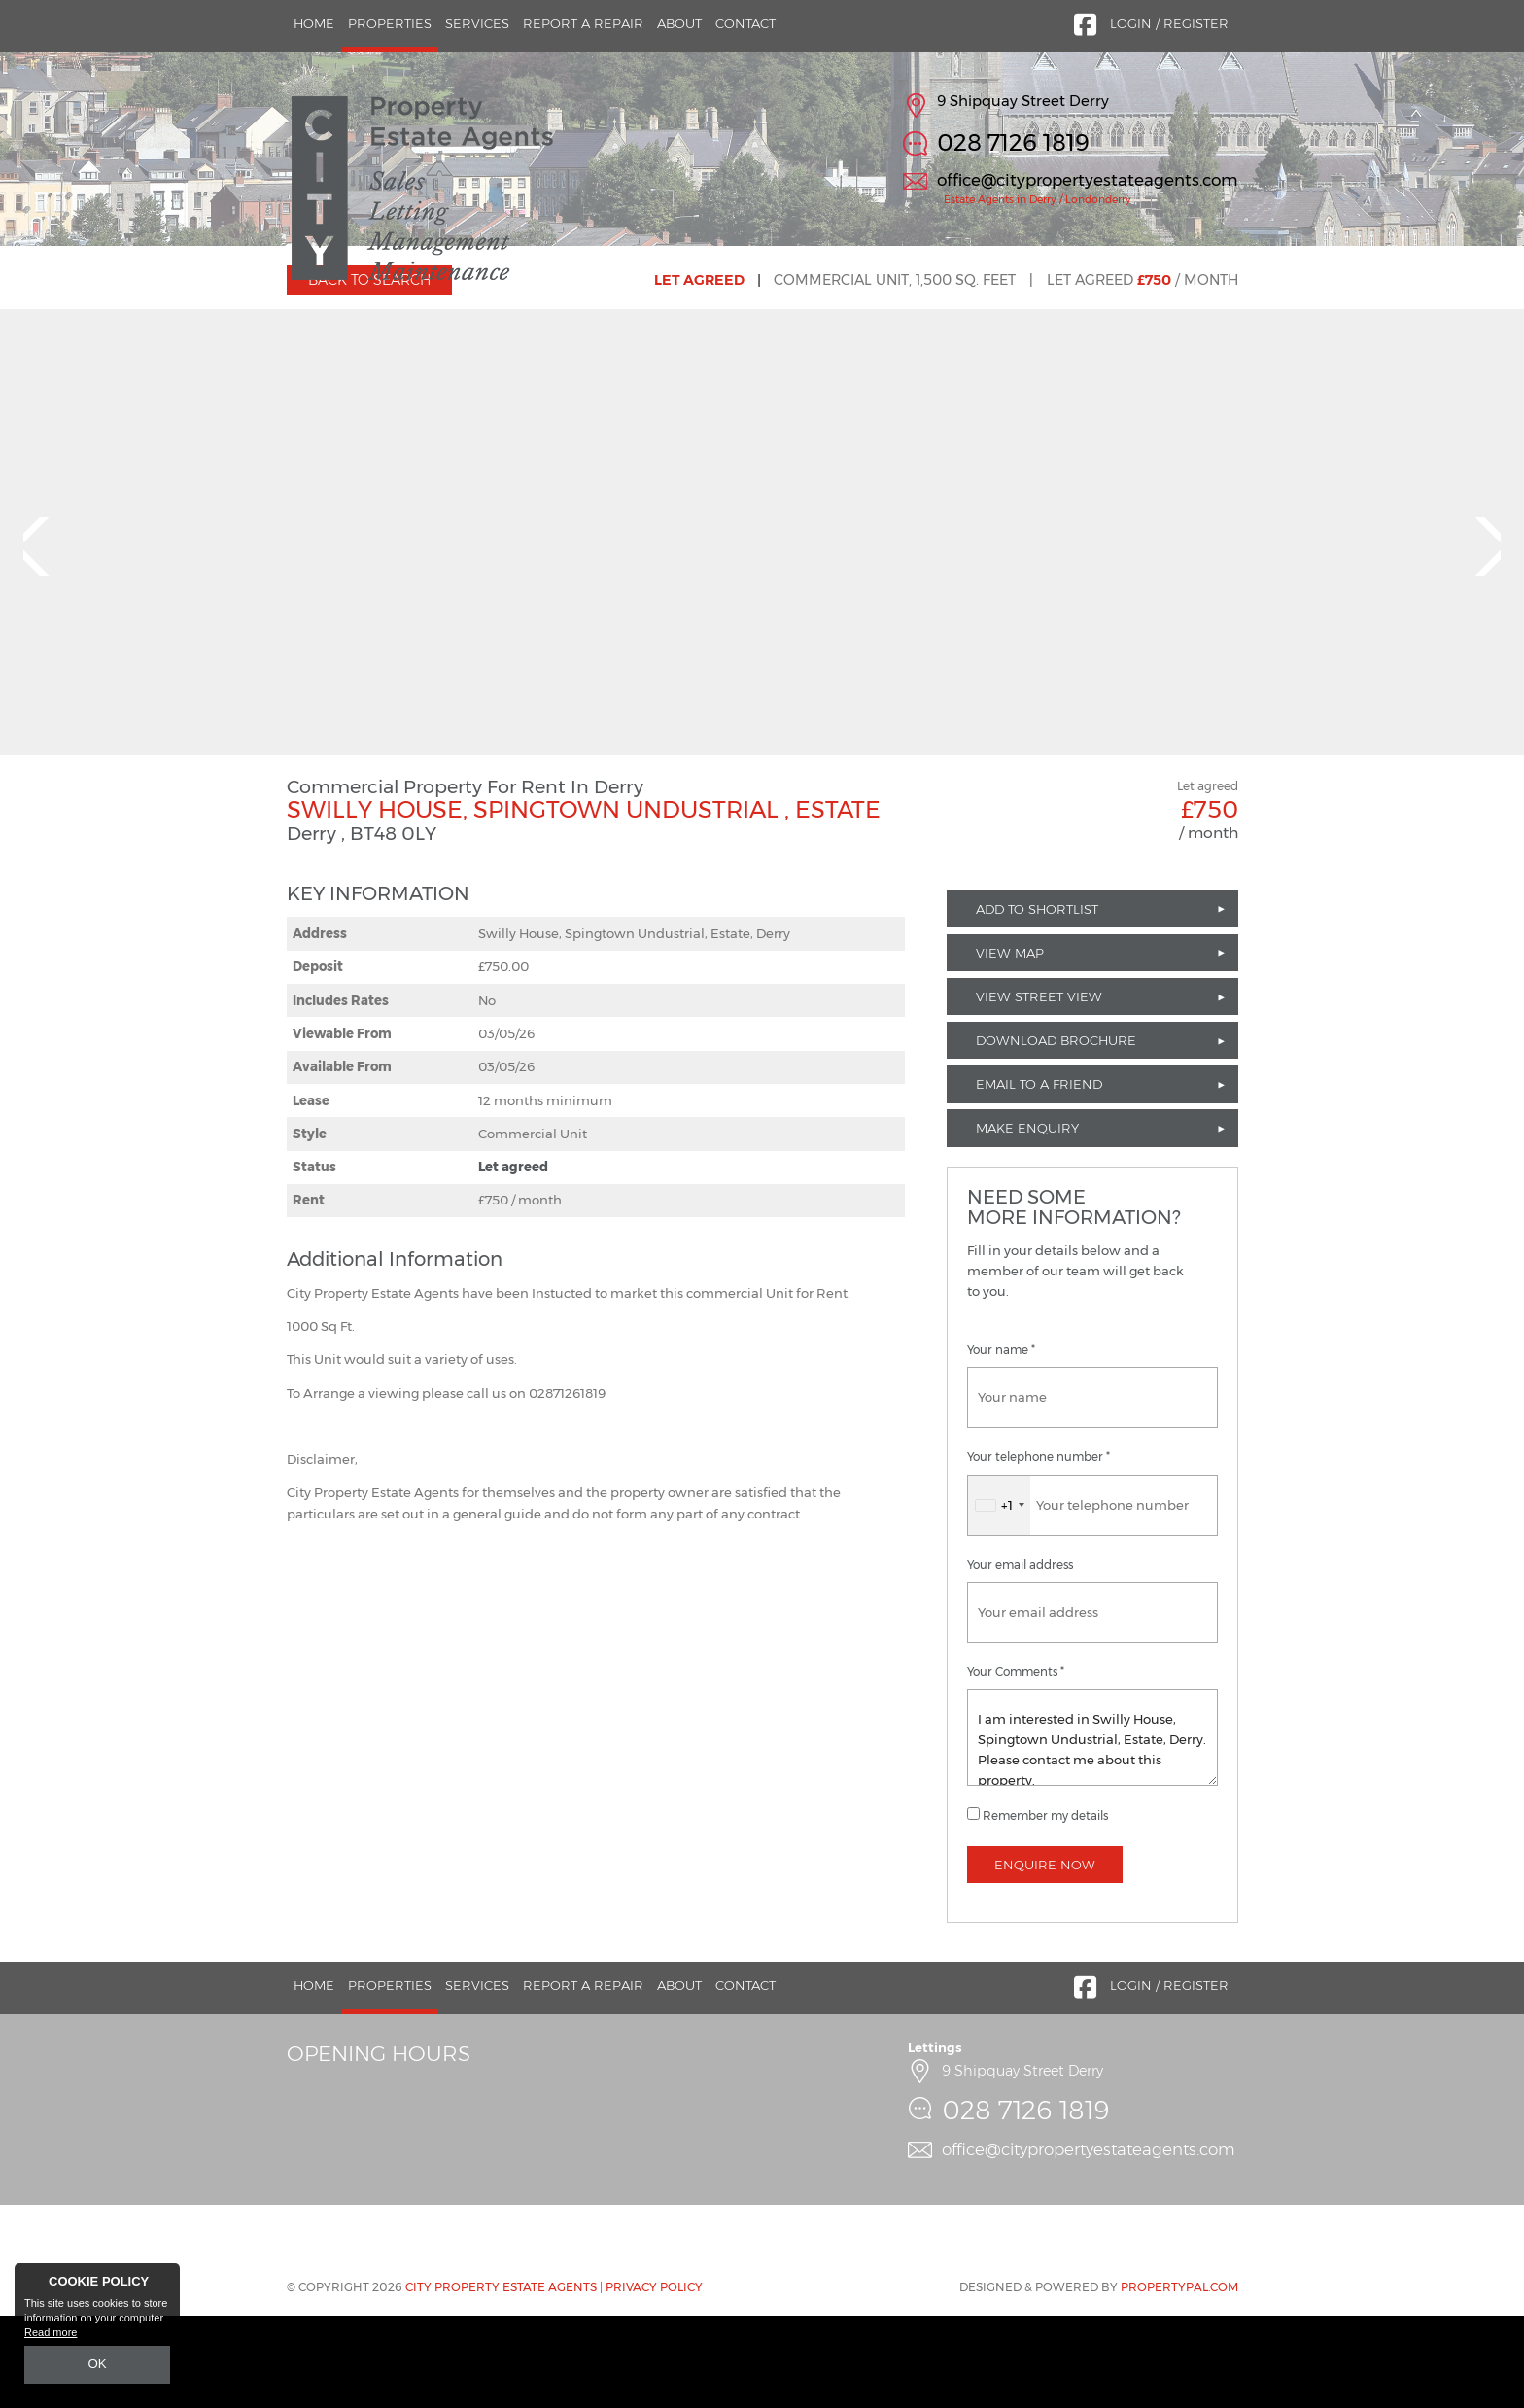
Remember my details (1045, 1908)
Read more (50, 2336)
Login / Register (1169, 23)
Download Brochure (1056, 1133)
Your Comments (1015, 1764)
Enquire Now (1044, 1957)
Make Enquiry (1027, 1221)
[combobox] (999, 1597)
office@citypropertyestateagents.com (1087, 180)
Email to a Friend (1039, 1177)
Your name (1001, 1443)
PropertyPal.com (1179, 2380)
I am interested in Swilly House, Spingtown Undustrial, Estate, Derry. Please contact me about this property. (1092, 1829)
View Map (1010, 1045)
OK (97, 2366)
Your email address (1020, 1657)
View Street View (1039, 1089)
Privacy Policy (654, 2380)
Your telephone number (1038, 1550)
